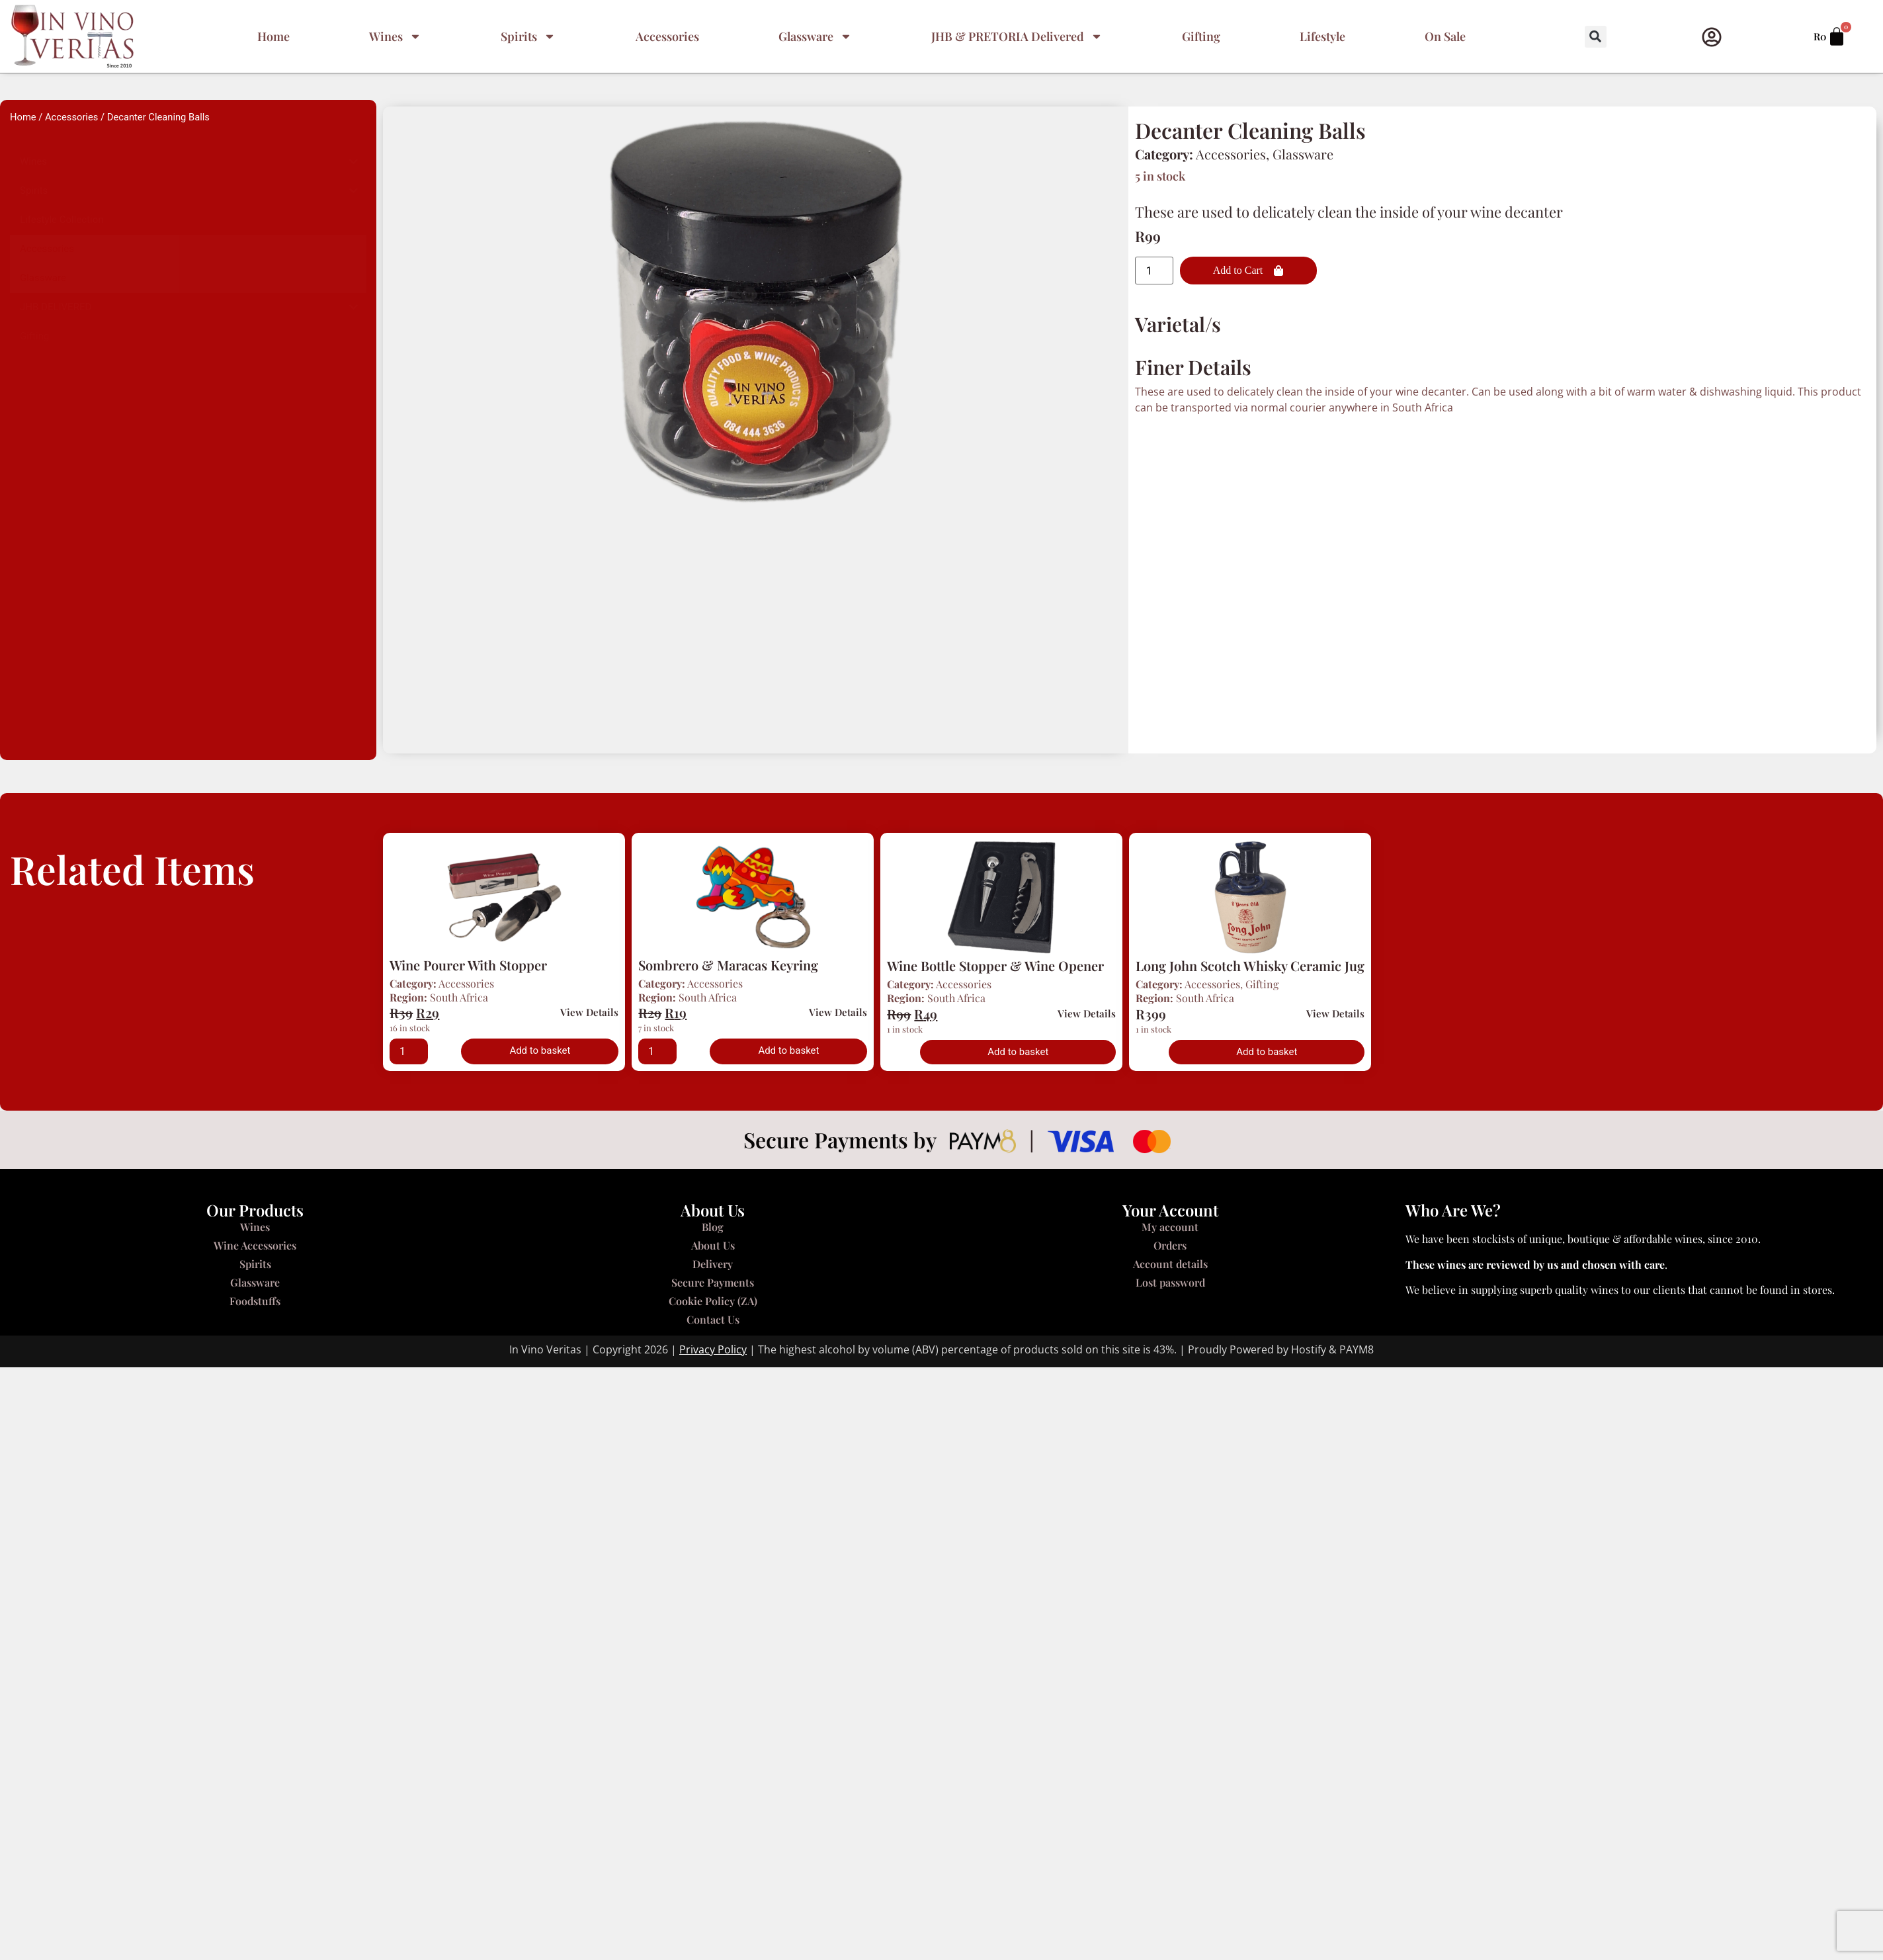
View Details (589, 1012)
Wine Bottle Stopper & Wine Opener (995, 965)
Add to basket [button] (539, 1050)
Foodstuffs (255, 1301)
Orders (1170, 1245)
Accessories (667, 36)
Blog (713, 1227)
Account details (1170, 1264)
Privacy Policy (713, 1349)
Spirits (528, 36)
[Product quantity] (1154, 270)
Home (273, 36)
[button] (1596, 37)
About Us (713, 1245)
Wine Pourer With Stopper (468, 965)
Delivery (712, 1264)
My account (1170, 1227)
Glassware (815, 36)
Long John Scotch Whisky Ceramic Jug (1250, 965)
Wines (395, 36)
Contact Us (713, 1319)
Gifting (1201, 36)
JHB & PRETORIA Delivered (1017, 36)
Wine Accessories (255, 1245)
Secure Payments (712, 1282)
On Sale (1445, 36)
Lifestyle (1322, 36)
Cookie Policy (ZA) (713, 1301)
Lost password (1170, 1282)
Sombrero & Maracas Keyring (728, 965)
